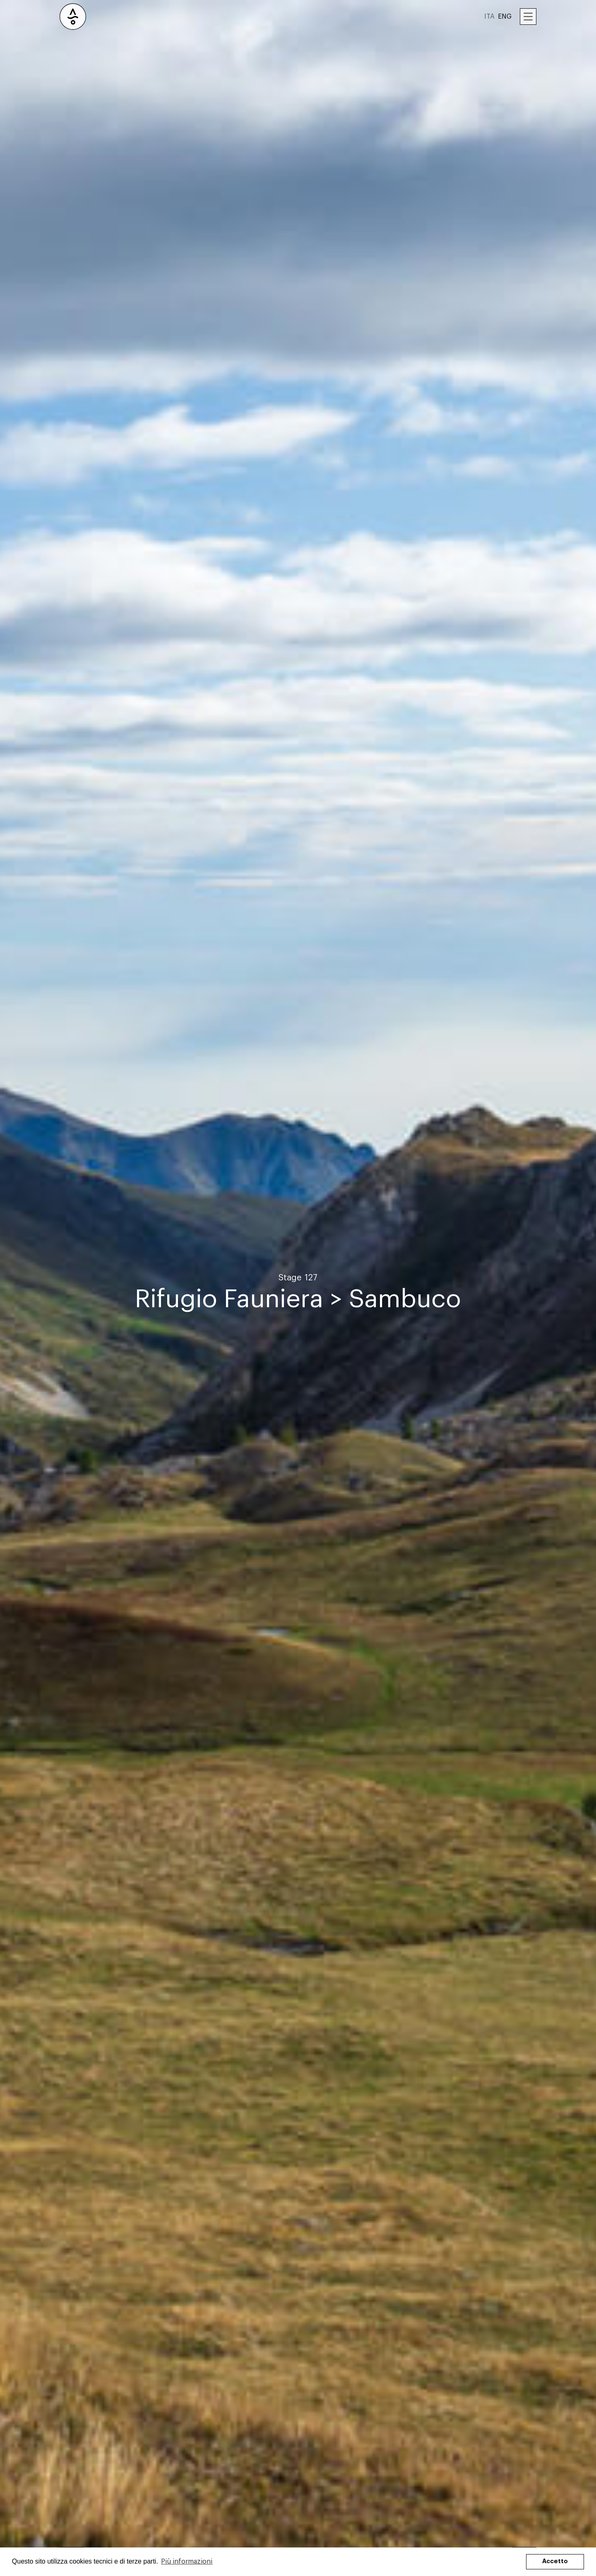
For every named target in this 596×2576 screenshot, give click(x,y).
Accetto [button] (555, 2561)
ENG (505, 16)
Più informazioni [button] (186, 2561)
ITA (489, 16)
